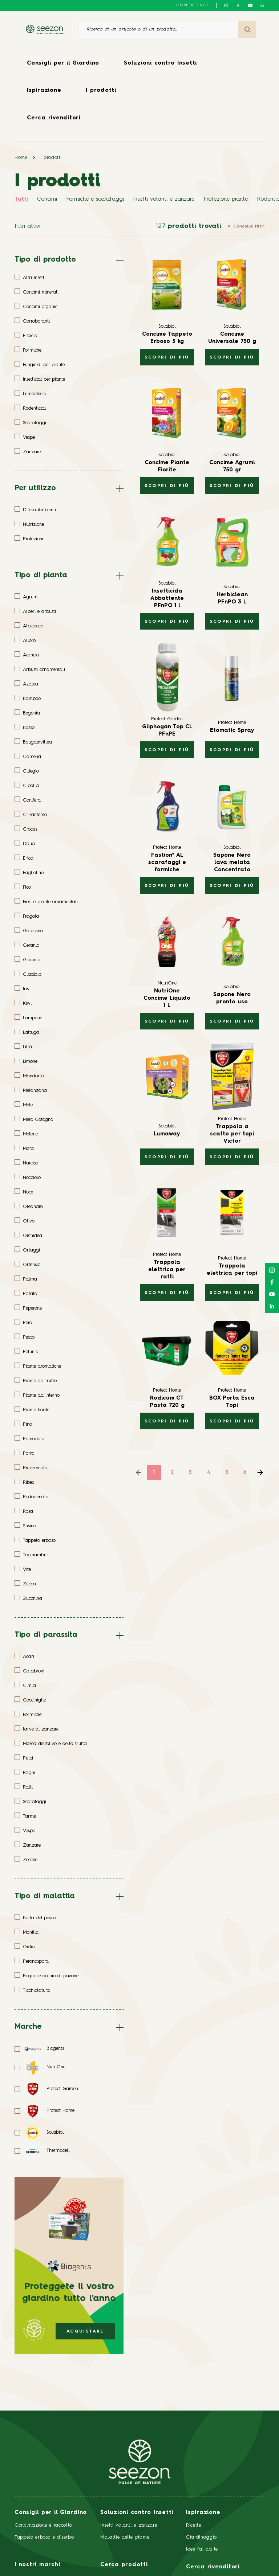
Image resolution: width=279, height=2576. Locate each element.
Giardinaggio (201, 2537)
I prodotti (101, 90)
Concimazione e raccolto (43, 2525)
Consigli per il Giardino (63, 63)
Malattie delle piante (125, 2537)
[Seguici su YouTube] (250, 5)
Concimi (47, 199)
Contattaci (193, 5)
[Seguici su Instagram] (226, 5)
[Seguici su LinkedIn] (262, 5)
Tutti (21, 199)
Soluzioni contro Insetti (160, 63)
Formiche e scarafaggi (95, 199)
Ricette (193, 2525)
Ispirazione (44, 90)
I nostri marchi (37, 2565)
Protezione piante (225, 199)
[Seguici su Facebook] (238, 5)
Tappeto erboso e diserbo (44, 2537)
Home (21, 157)
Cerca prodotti (124, 2565)
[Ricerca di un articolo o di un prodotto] (159, 29)
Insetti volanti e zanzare (163, 199)
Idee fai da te (202, 2549)
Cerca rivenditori (54, 118)
